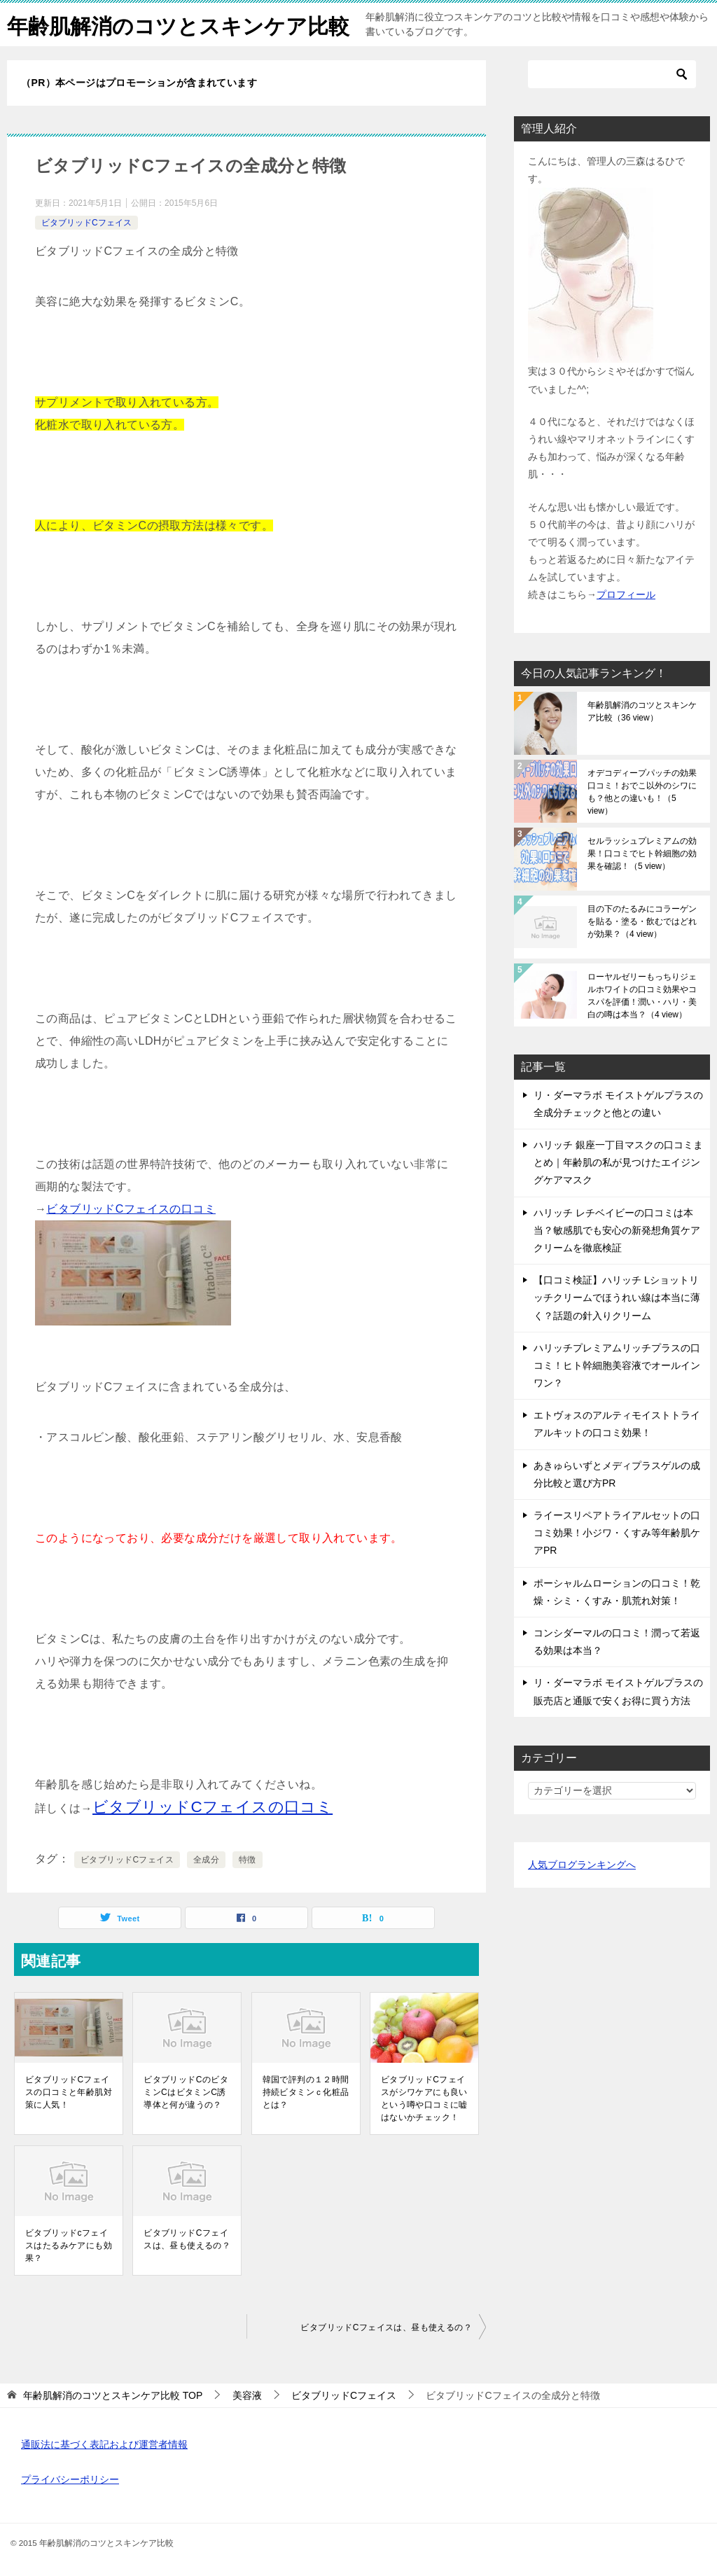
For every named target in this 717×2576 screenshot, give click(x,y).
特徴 (247, 1860)
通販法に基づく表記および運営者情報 (104, 2444)
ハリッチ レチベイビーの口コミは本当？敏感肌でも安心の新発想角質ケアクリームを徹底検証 (617, 1230)
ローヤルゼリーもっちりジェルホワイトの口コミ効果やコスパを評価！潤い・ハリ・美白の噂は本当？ (642, 995)
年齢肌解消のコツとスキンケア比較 (178, 24)
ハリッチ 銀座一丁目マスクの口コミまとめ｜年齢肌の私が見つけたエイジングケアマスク (618, 1162)
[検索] (612, 74)
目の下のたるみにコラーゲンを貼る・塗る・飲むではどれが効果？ (642, 921)
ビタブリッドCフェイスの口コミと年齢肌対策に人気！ (68, 2092)
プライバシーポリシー (70, 2479)
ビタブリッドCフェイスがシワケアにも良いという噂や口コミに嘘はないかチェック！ (424, 2098)
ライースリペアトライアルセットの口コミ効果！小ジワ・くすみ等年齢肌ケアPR (617, 1533)
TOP (112, 2395)
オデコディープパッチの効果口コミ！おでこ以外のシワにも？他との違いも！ (642, 792)
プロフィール (626, 594)
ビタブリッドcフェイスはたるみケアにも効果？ (68, 2245)
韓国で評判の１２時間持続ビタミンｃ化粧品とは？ (306, 2092)
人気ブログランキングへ (582, 1864)
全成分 (206, 1860)
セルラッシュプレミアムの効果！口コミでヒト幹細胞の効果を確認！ (642, 853)
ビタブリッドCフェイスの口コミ (131, 1209)
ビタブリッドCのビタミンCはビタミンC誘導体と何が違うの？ (186, 2092)
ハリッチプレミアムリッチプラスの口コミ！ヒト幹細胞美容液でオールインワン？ (617, 1365)
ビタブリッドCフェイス (86, 223)
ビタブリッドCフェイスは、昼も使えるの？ (187, 2239)
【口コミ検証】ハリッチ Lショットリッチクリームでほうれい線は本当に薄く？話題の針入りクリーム (617, 1297)
